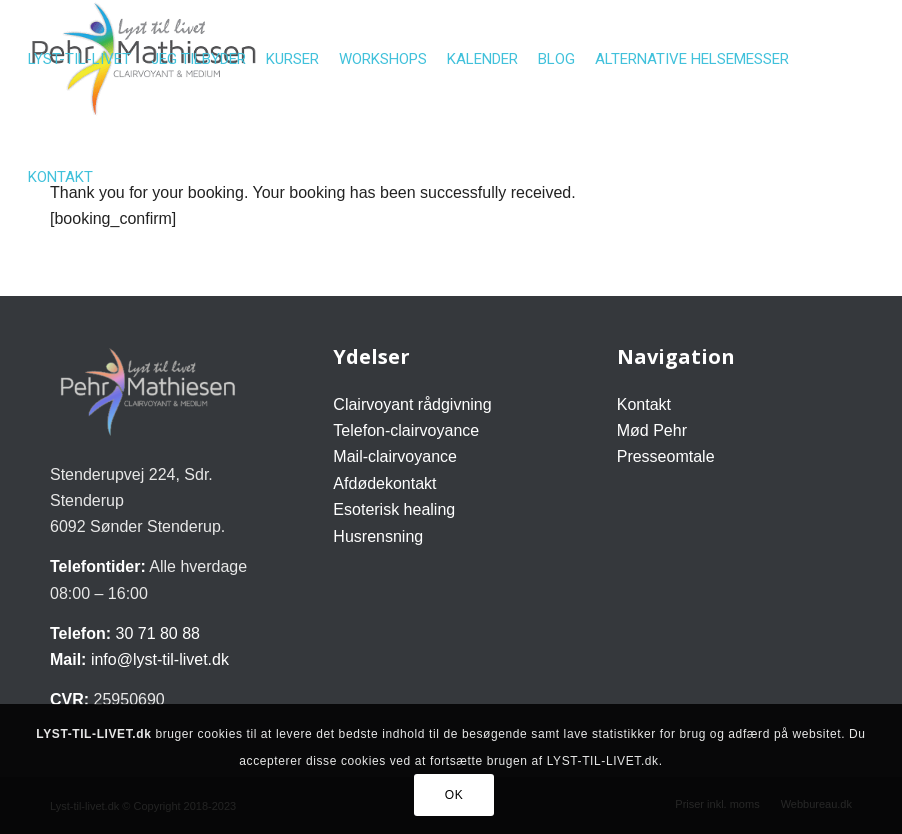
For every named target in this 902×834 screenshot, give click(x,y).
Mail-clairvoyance (395, 456)
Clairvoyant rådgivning (412, 404)
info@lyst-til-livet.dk (160, 659)
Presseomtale (666, 456)
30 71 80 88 (157, 633)
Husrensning (378, 536)
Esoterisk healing (394, 509)
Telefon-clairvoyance (406, 430)
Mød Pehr (652, 430)
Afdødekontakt (384, 483)
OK (454, 795)
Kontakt (644, 404)
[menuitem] (79, 59)
